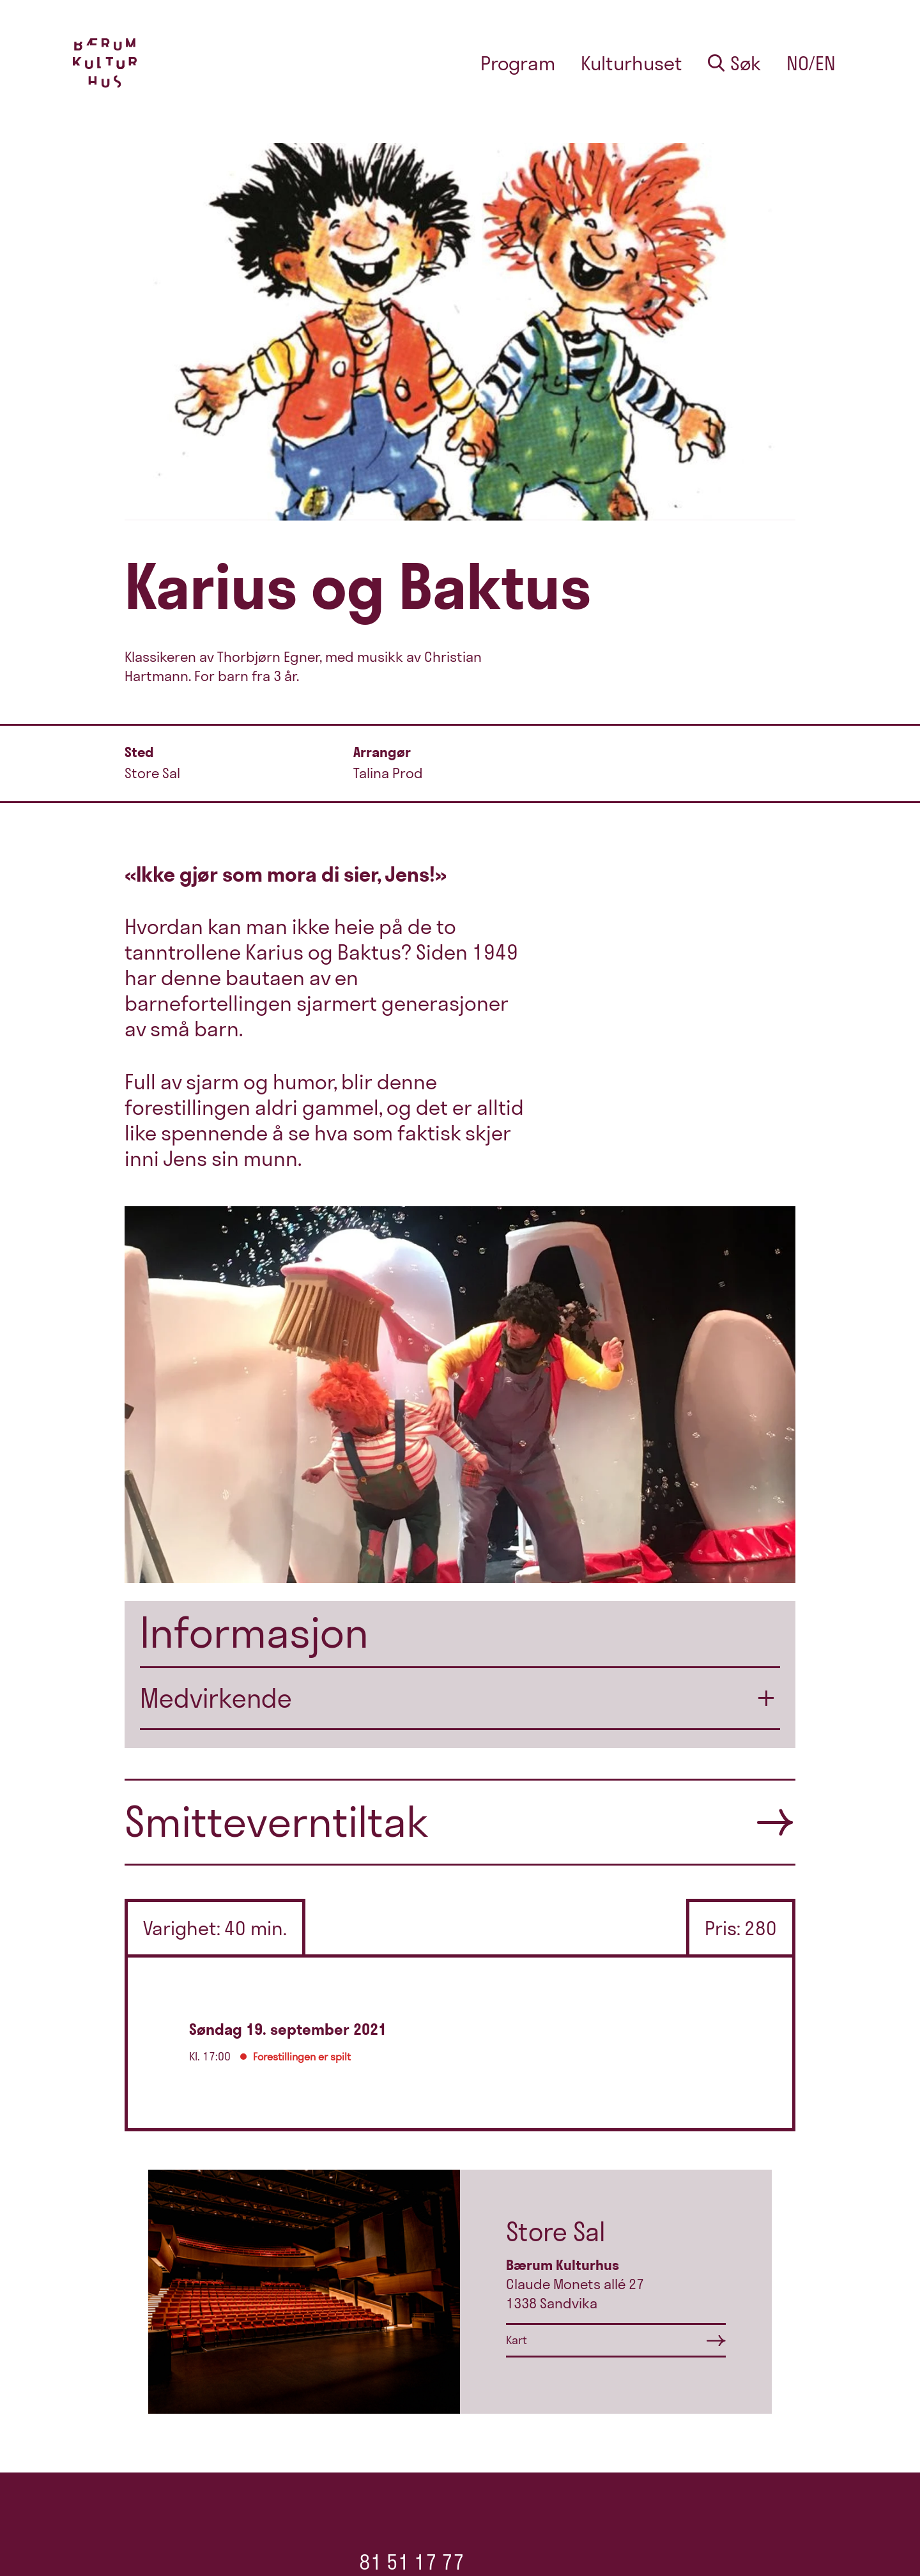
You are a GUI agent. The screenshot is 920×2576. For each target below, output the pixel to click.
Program (517, 63)
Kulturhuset (631, 63)
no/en (811, 63)
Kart (516, 2340)
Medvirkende (216, 1698)
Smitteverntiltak (277, 1821)
